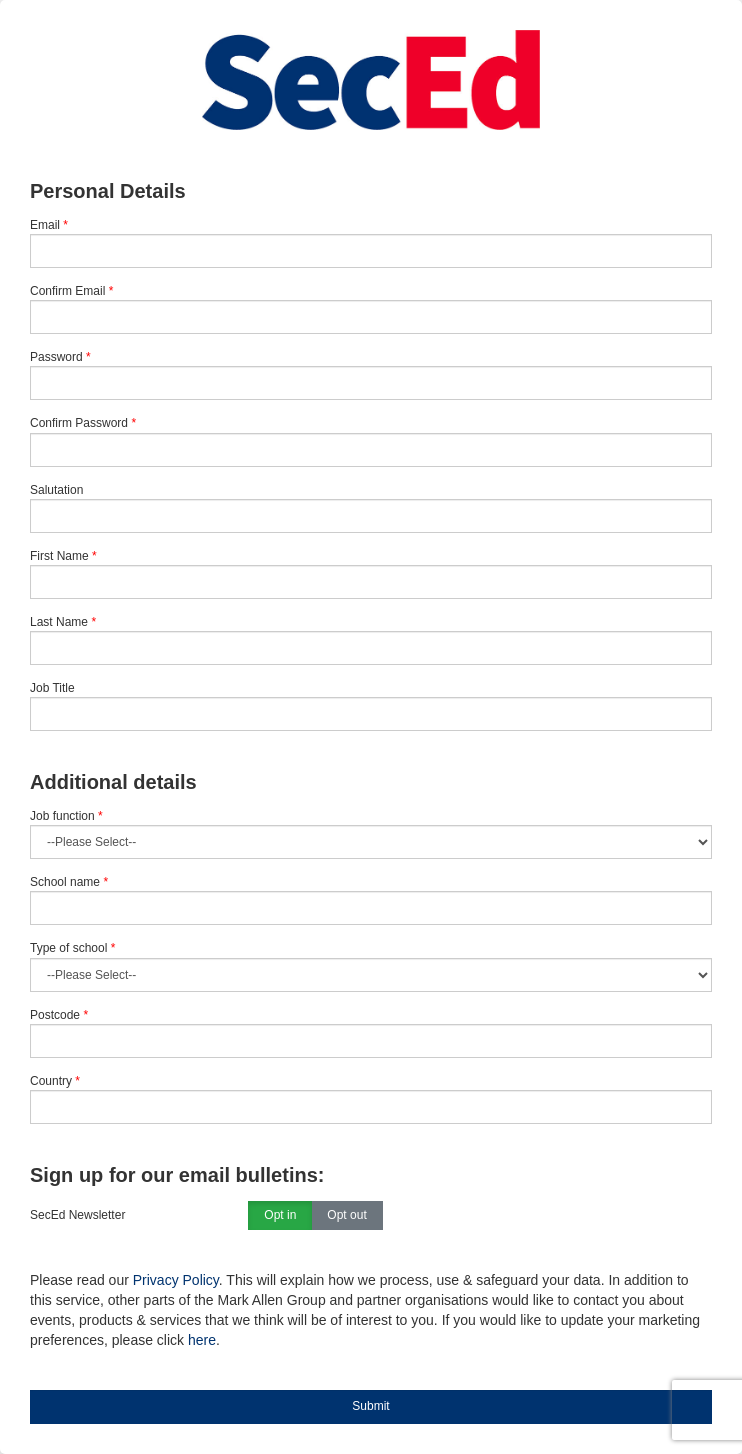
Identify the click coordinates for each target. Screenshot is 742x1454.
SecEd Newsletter (77, 1215)
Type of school (72, 948)
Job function (66, 816)
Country (55, 1081)
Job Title (52, 688)
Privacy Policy (176, 1280)
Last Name (59, 622)
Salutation (56, 490)
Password (56, 357)
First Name (59, 556)
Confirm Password (79, 423)
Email (45, 225)
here (202, 1340)
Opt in (280, 1216)
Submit (370, 1406)
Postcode (59, 1015)
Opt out (346, 1216)
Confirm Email (67, 291)
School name (69, 882)
